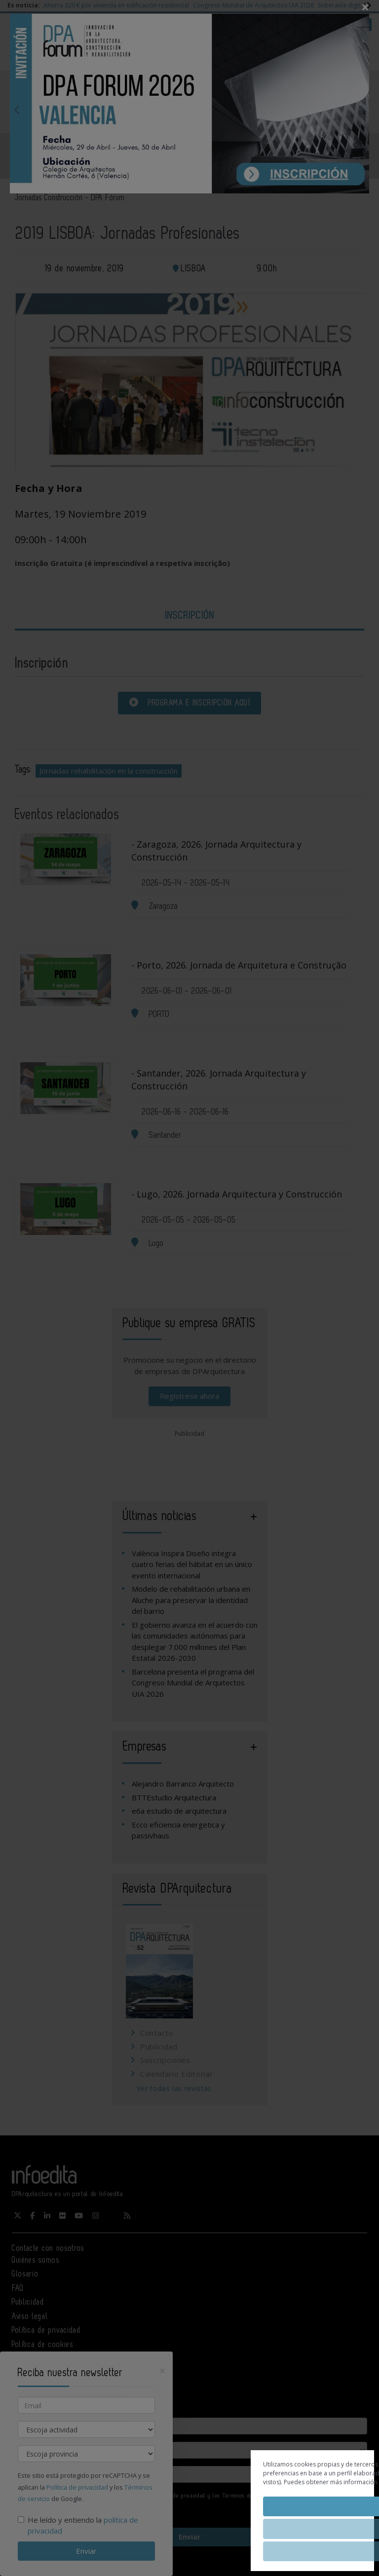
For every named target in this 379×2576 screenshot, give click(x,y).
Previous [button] (17, 109)
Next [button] (362, 109)
